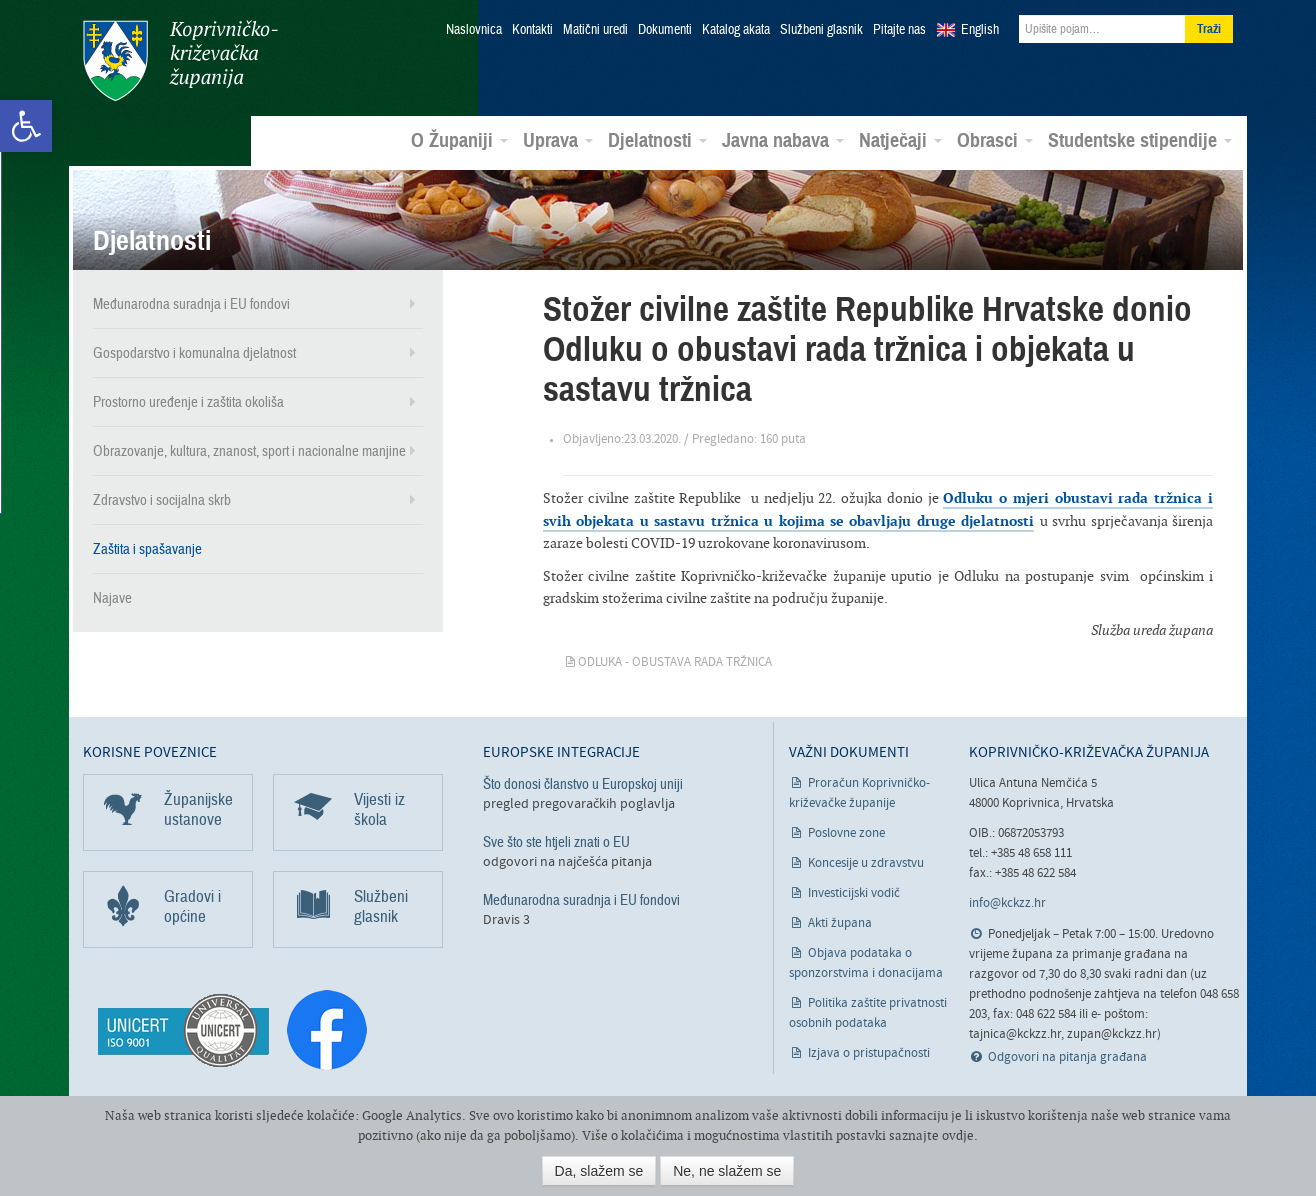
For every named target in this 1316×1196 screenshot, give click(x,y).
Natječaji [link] (900, 141)
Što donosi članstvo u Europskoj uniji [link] (583, 784)
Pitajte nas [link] (899, 30)
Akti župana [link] (840, 923)
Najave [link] (112, 598)
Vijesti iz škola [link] (379, 809)
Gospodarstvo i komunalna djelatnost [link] (194, 353)
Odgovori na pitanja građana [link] (1067, 1057)
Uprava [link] (558, 141)
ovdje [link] (958, 1135)
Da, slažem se (599, 1171)
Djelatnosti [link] (657, 141)
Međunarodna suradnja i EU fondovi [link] (191, 304)
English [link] (980, 30)
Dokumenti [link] (665, 30)
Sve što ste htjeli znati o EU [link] (556, 842)
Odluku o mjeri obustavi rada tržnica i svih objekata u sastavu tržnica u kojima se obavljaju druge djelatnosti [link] (878, 508)
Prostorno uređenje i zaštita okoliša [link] (188, 402)
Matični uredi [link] (595, 30)
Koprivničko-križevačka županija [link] (180, 60)
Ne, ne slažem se (727, 1171)
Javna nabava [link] (783, 141)
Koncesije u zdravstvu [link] (866, 863)
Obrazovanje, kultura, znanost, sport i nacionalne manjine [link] (249, 451)
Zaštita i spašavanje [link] (147, 549)
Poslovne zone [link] (846, 833)
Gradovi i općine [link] (192, 906)
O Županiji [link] (459, 141)
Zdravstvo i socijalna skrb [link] (162, 500)
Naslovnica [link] (474, 30)
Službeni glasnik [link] (821, 30)
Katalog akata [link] (736, 30)
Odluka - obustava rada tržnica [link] (675, 662)
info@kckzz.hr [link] (1007, 903)
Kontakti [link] (532, 30)
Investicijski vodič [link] (854, 893)
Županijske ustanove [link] (198, 809)
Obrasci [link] (995, 141)
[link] (26, 126)
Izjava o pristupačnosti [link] (869, 1053)
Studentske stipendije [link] (1140, 141)
